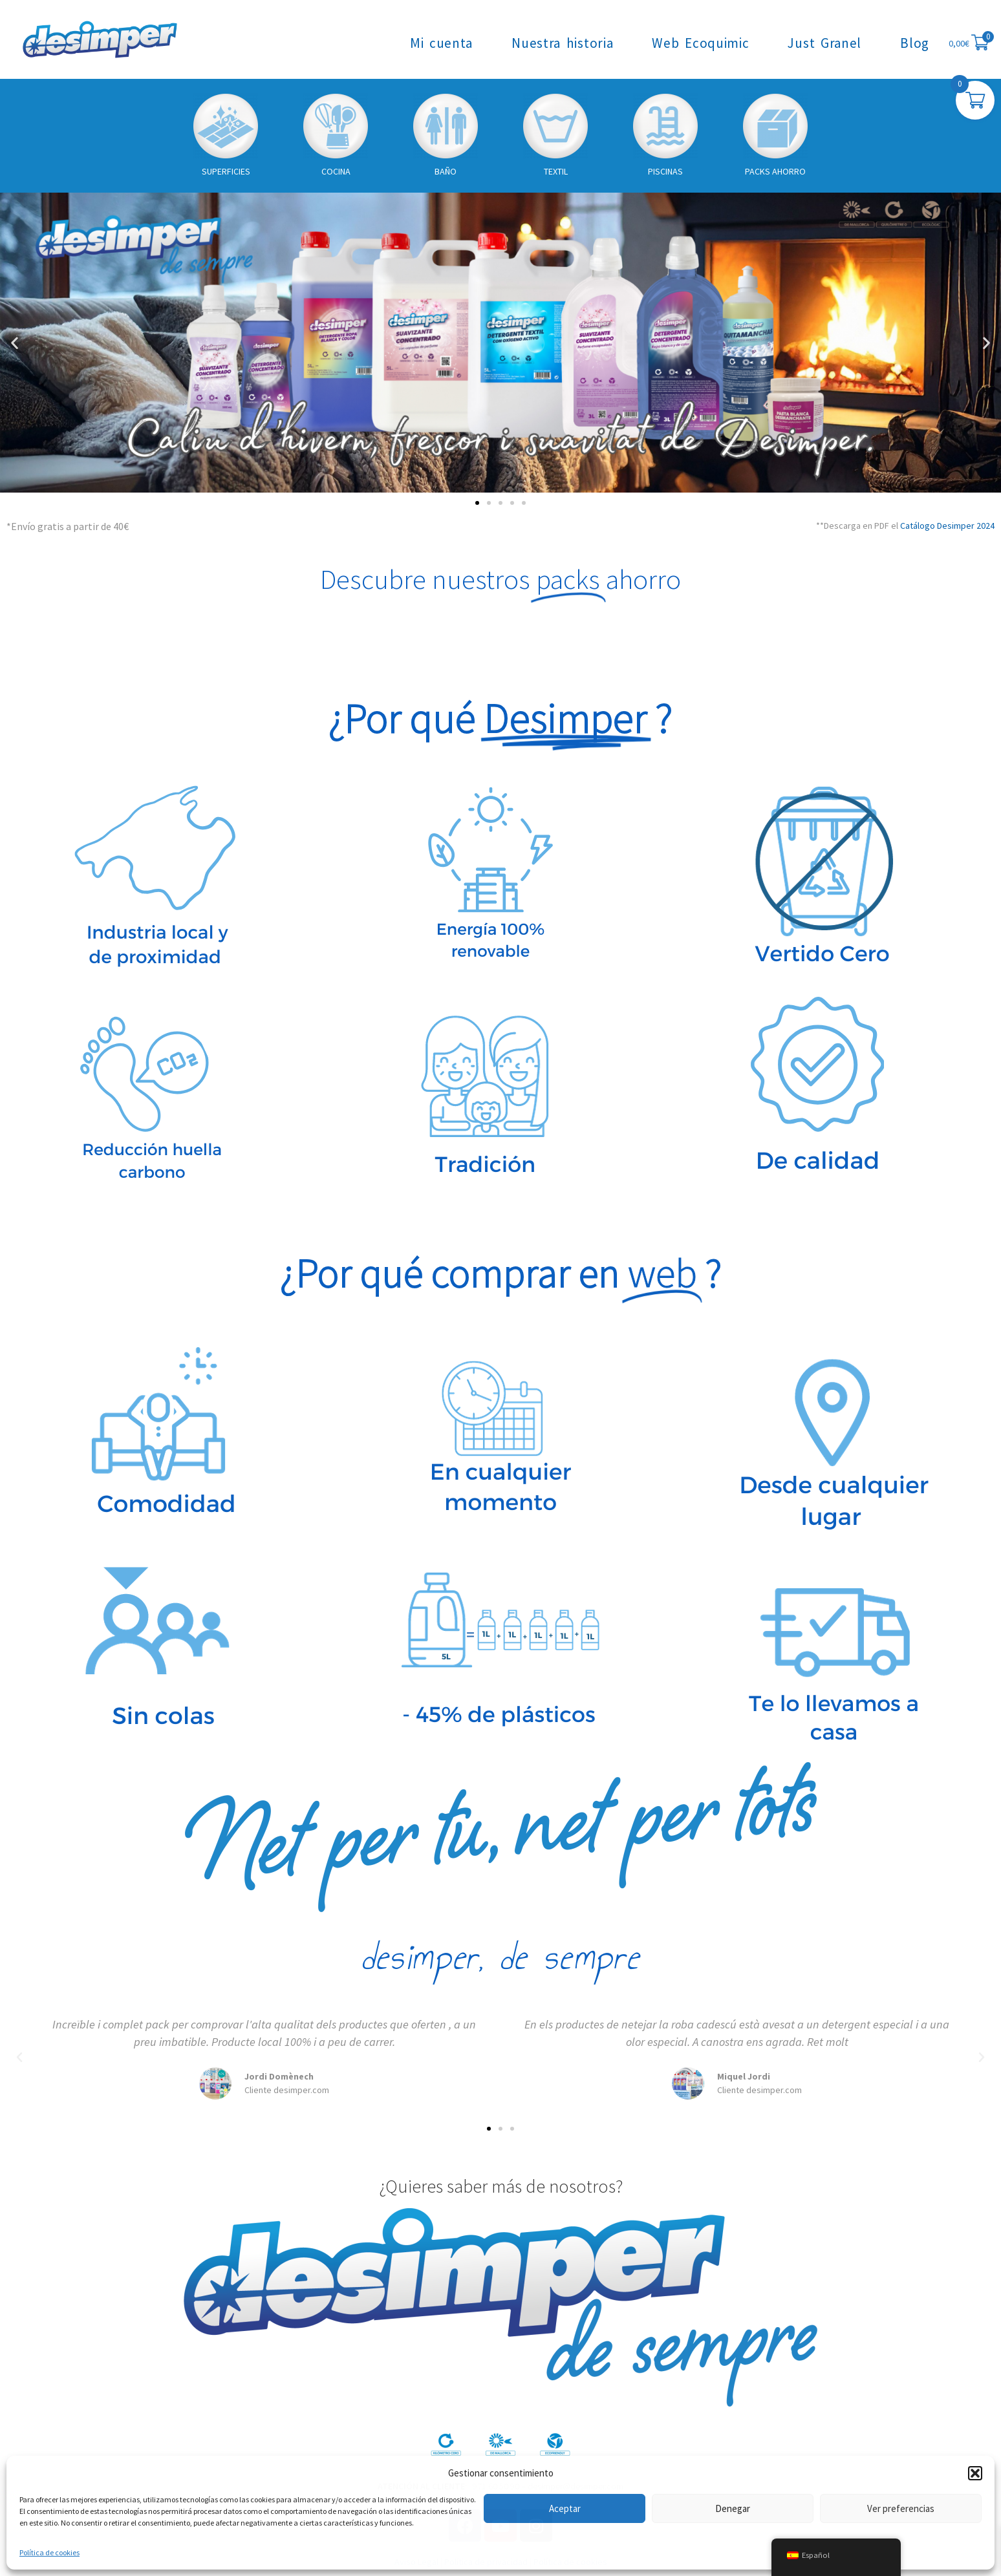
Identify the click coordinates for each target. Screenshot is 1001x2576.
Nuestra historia (562, 43)
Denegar (732, 2508)
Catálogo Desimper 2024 (947, 525)
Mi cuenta (441, 43)
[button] (975, 2473)
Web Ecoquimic (700, 43)
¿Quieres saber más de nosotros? (501, 2186)
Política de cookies (49, 2552)
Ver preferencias (900, 2508)
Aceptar (565, 2508)
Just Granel (824, 43)
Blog (914, 43)
